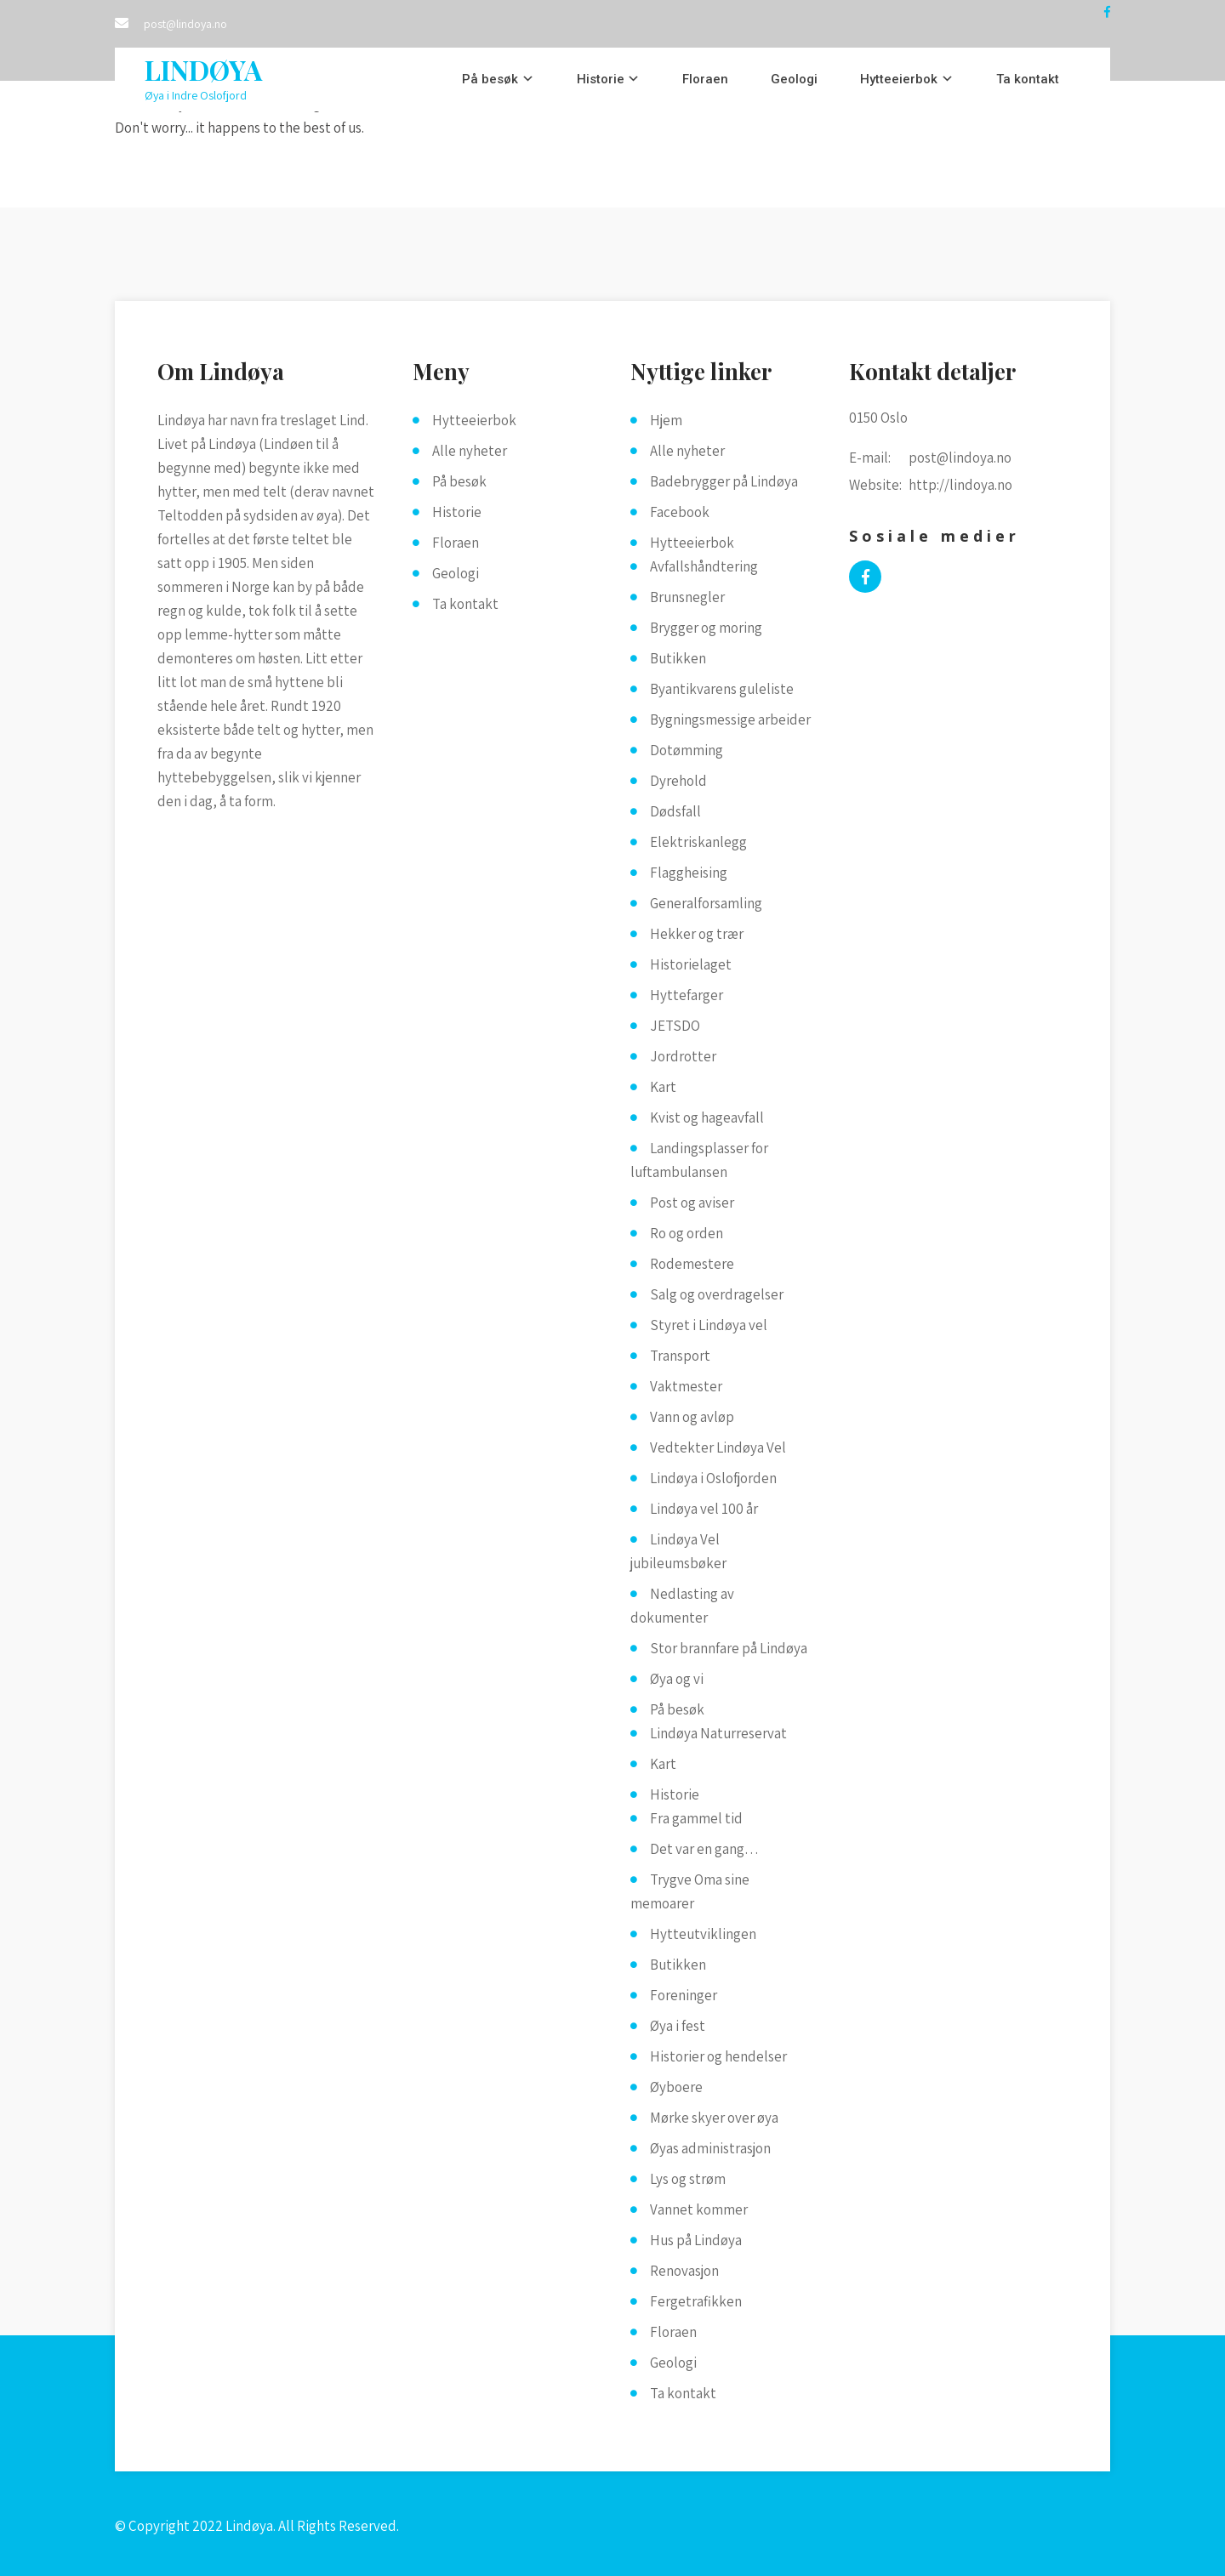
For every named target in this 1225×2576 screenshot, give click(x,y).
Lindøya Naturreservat (718, 1733)
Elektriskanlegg (698, 842)
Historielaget (691, 964)
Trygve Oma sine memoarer (689, 1891)
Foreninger (683, 1995)
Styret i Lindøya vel (708, 1325)
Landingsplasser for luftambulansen (699, 1160)
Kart (663, 1087)
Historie (600, 79)
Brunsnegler (687, 597)
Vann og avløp (692, 1416)
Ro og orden (686, 1233)
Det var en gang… (704, 1849)
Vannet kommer (699, 2209)
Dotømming (686, 750)
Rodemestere (692, 1263)
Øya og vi (677, 1678)
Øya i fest (677, 2025)
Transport (680, 1355)
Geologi (794, 79)
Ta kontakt (1027, 79)
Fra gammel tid (696, 1818)
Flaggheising (688, 872)
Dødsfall (675, 811)
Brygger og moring (706, 627)
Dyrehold (678, 780)
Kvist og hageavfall (707, 1117)
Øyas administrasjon (710, 2148)
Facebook (679, 512)
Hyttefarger (686, 995)
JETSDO (675, 1025)
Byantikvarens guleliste (722, 689)
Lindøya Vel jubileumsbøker (678, 1551)
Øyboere (676, 2087)
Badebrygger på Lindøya (724, 481)
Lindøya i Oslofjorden (713, 1478)
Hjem (666, 420)
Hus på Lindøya (696, 2240)
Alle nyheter (469, 450)
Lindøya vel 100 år (704, 1508)
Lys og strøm (688, 2178)
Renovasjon (684, 2270)
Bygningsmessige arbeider (730, 719)
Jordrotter (683, 1056)
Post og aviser (692, 1202)
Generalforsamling (706, 903)
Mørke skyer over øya (714, 2117)
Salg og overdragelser (716, 1294)
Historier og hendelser (718, 2056)
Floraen (705, 79)
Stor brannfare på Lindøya (728, 1648)
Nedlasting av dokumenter (682, 1605)
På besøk (490, 79)
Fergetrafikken (696, 2301)
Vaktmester (686, 1386)
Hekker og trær (697, 933)
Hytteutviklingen (703, 1934)
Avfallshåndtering (704, 566)
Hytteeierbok (898, 79)
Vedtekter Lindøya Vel (718, 1447)
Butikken (678, 658)
